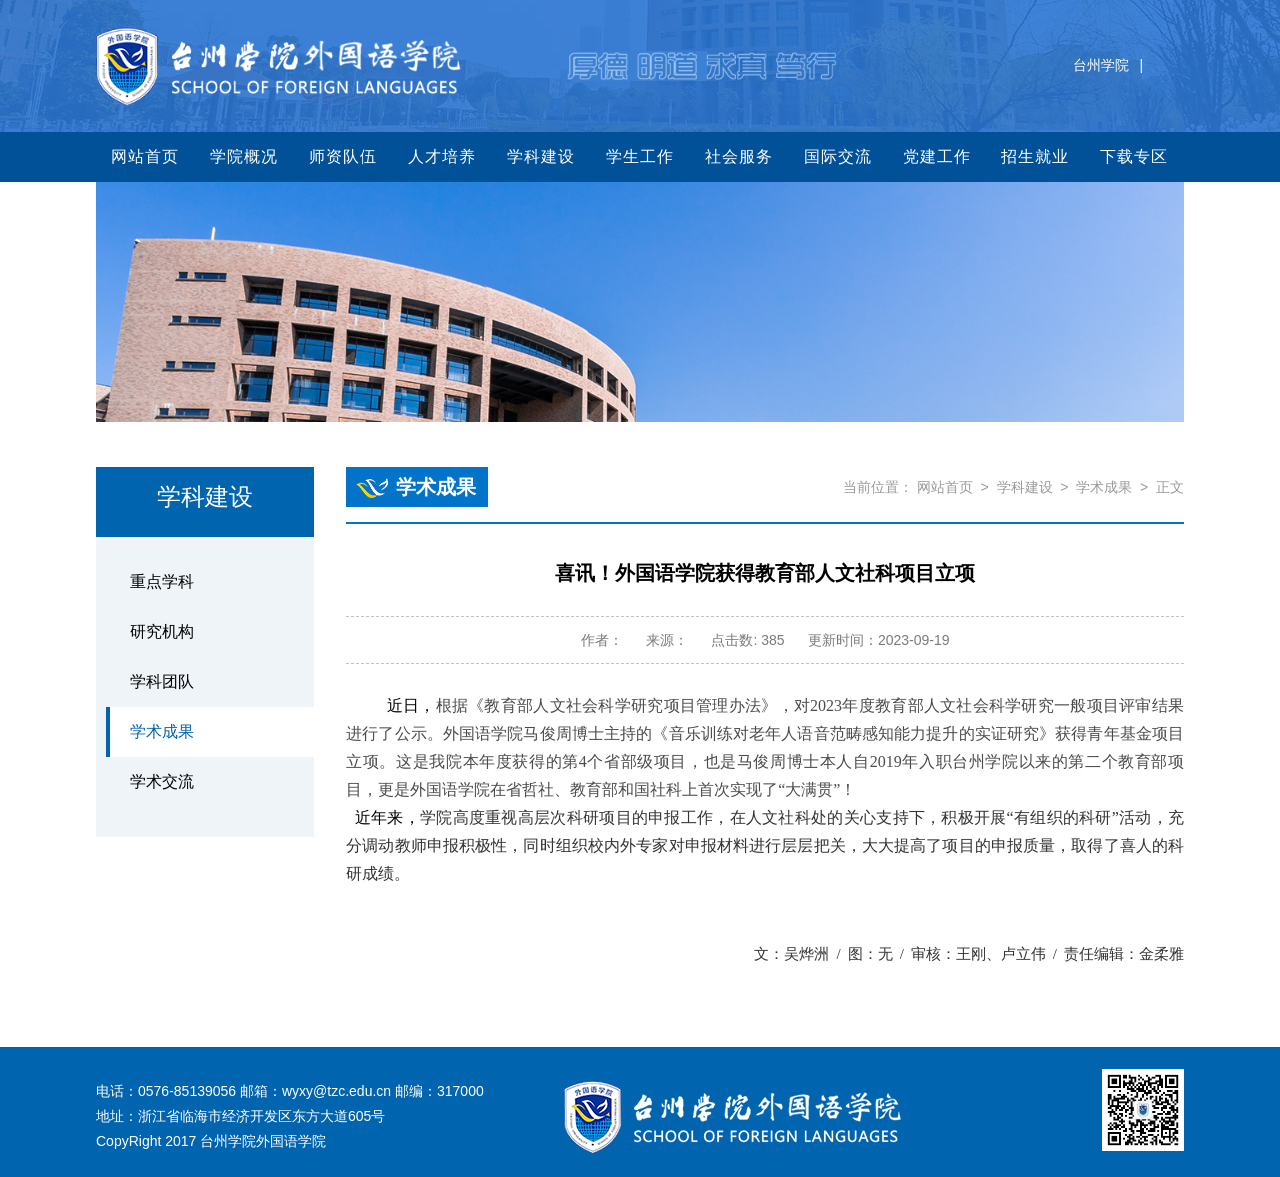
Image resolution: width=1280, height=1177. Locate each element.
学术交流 (162, 781)
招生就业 (1035, 156)
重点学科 (162, 581)
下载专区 (1134, 156)
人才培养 (442, 156)
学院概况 (244, 156)
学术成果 (162, 731)
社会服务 (739, 156)
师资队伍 (343, 156)
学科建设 (541, 156)
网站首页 (145, 156)
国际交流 (838, 156)
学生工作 (640, 156)
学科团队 (162, 681)
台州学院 (1101, 65)
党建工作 (937, 156)
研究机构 (162, 631)
